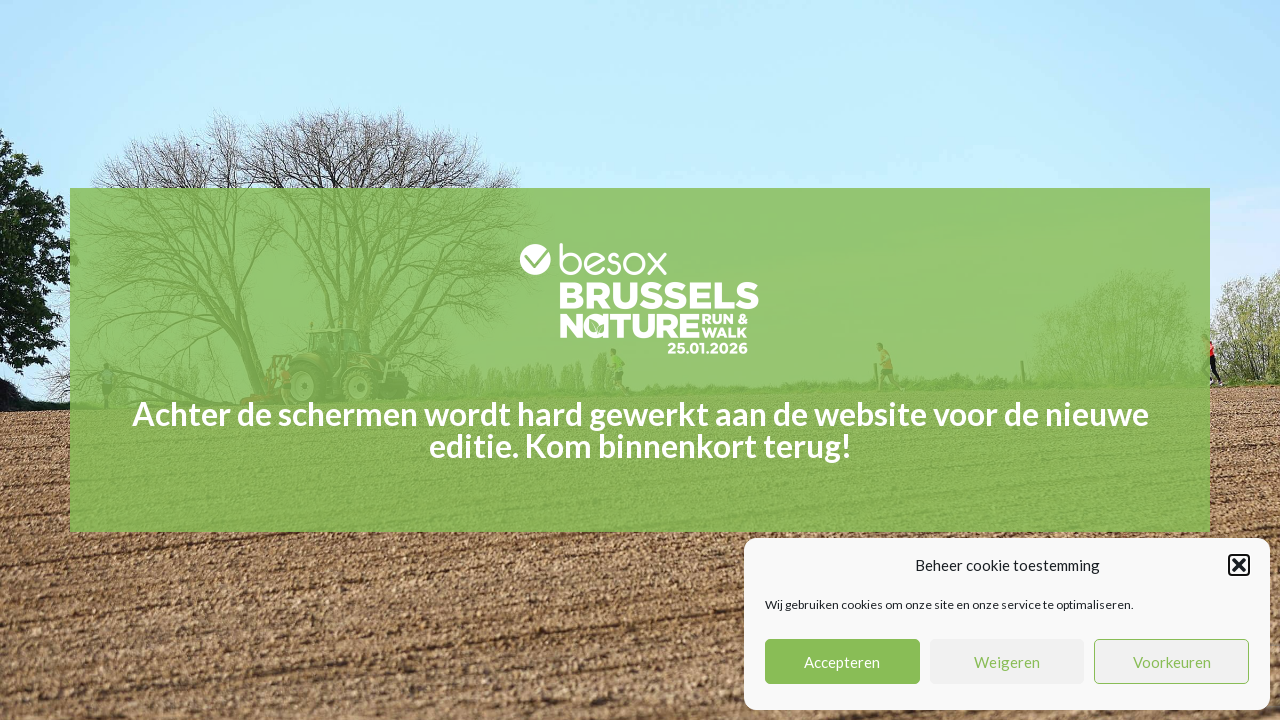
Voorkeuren (1172, 662)
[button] (1239, 565)
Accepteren (842, 662)
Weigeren (1007, 662)
